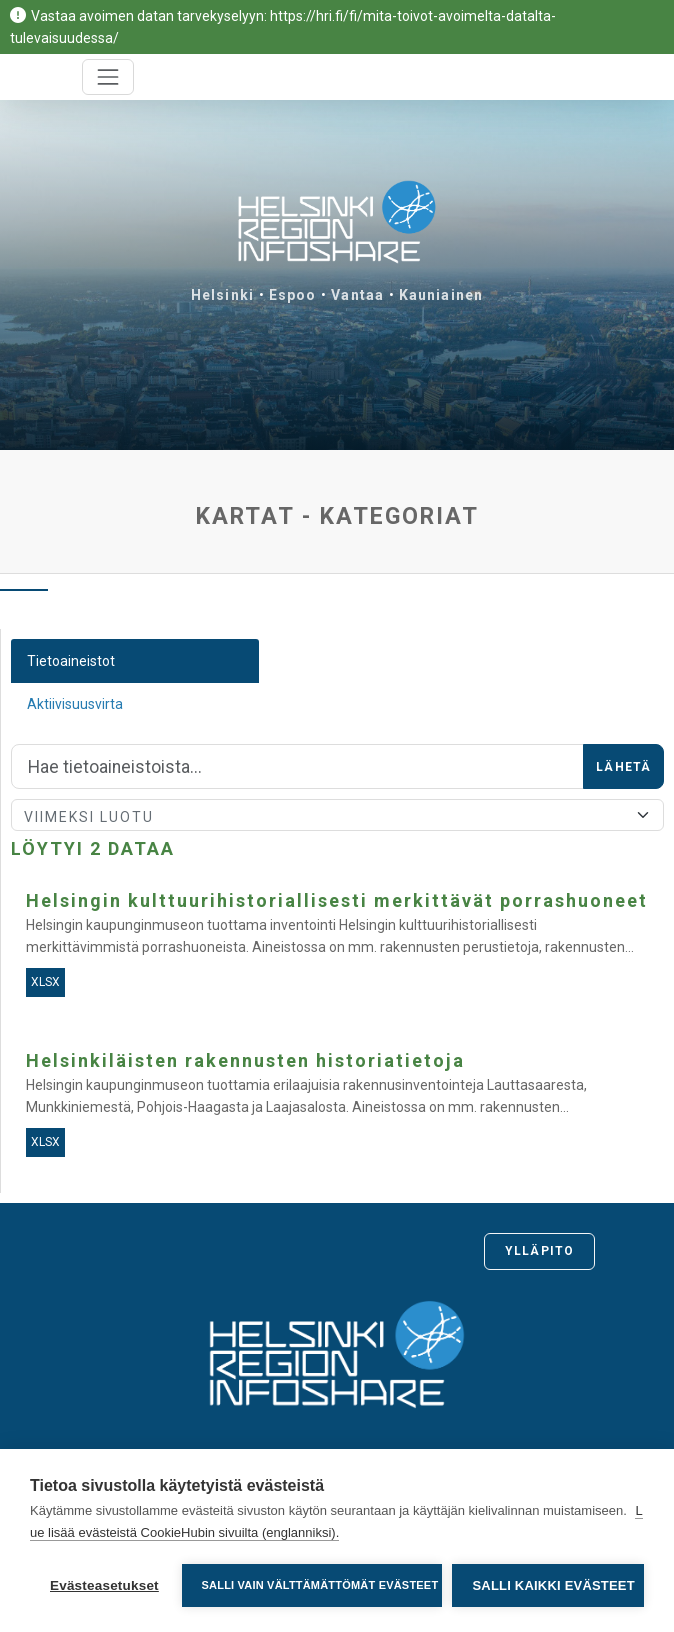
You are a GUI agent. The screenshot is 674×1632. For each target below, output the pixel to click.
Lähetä (623, 767)
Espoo (293, 295)
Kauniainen (441, 295)
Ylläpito (539, 1251)
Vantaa (357, 295)
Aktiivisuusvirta (75, 704)
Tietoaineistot (71, 661)
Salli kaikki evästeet (553, 1585)
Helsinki (222, 295)
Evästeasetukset (104, 1585)
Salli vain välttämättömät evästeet (320, 1585)
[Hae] (297, 767)
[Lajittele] (337, 815)
